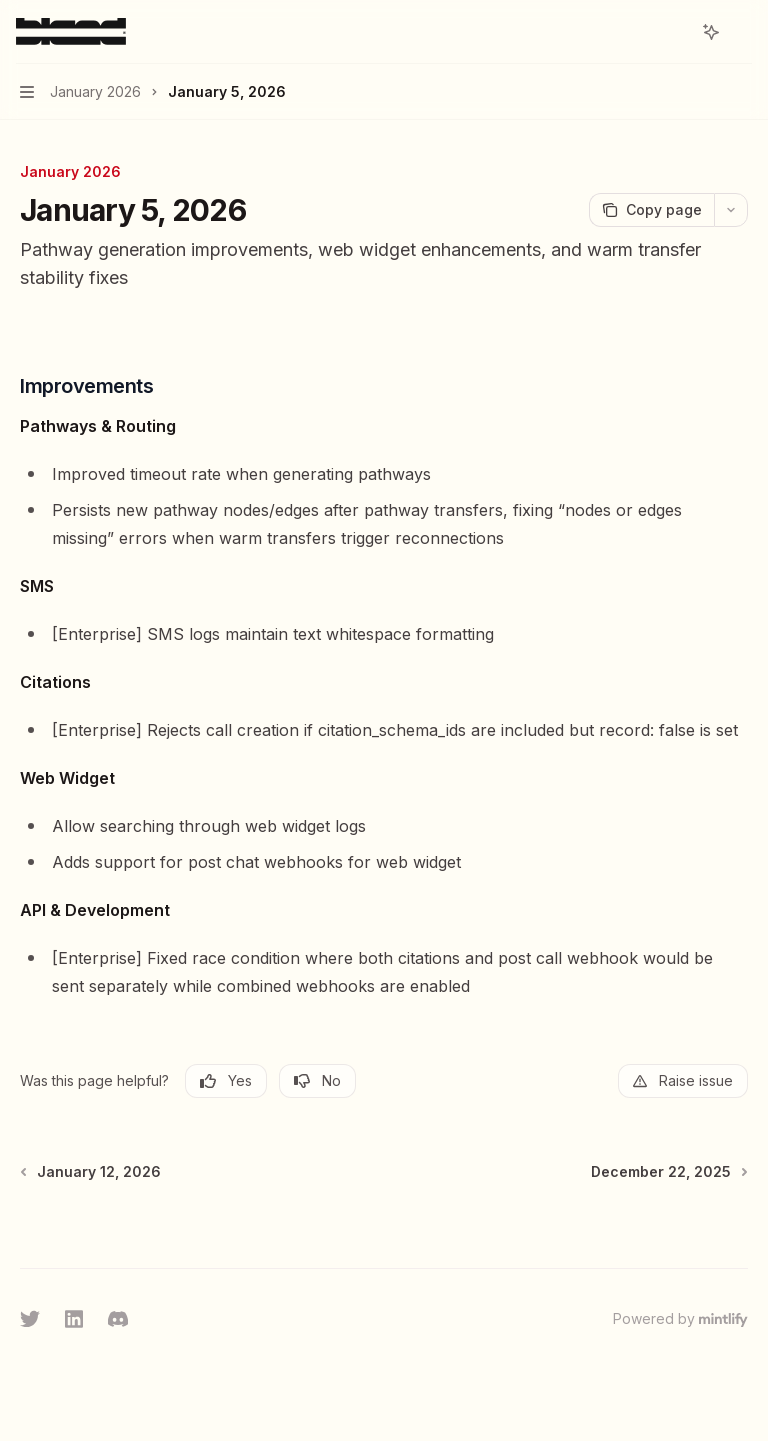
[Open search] (674, 32)
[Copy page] (651, 210)
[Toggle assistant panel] (711, 32)
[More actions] (742, 32)
